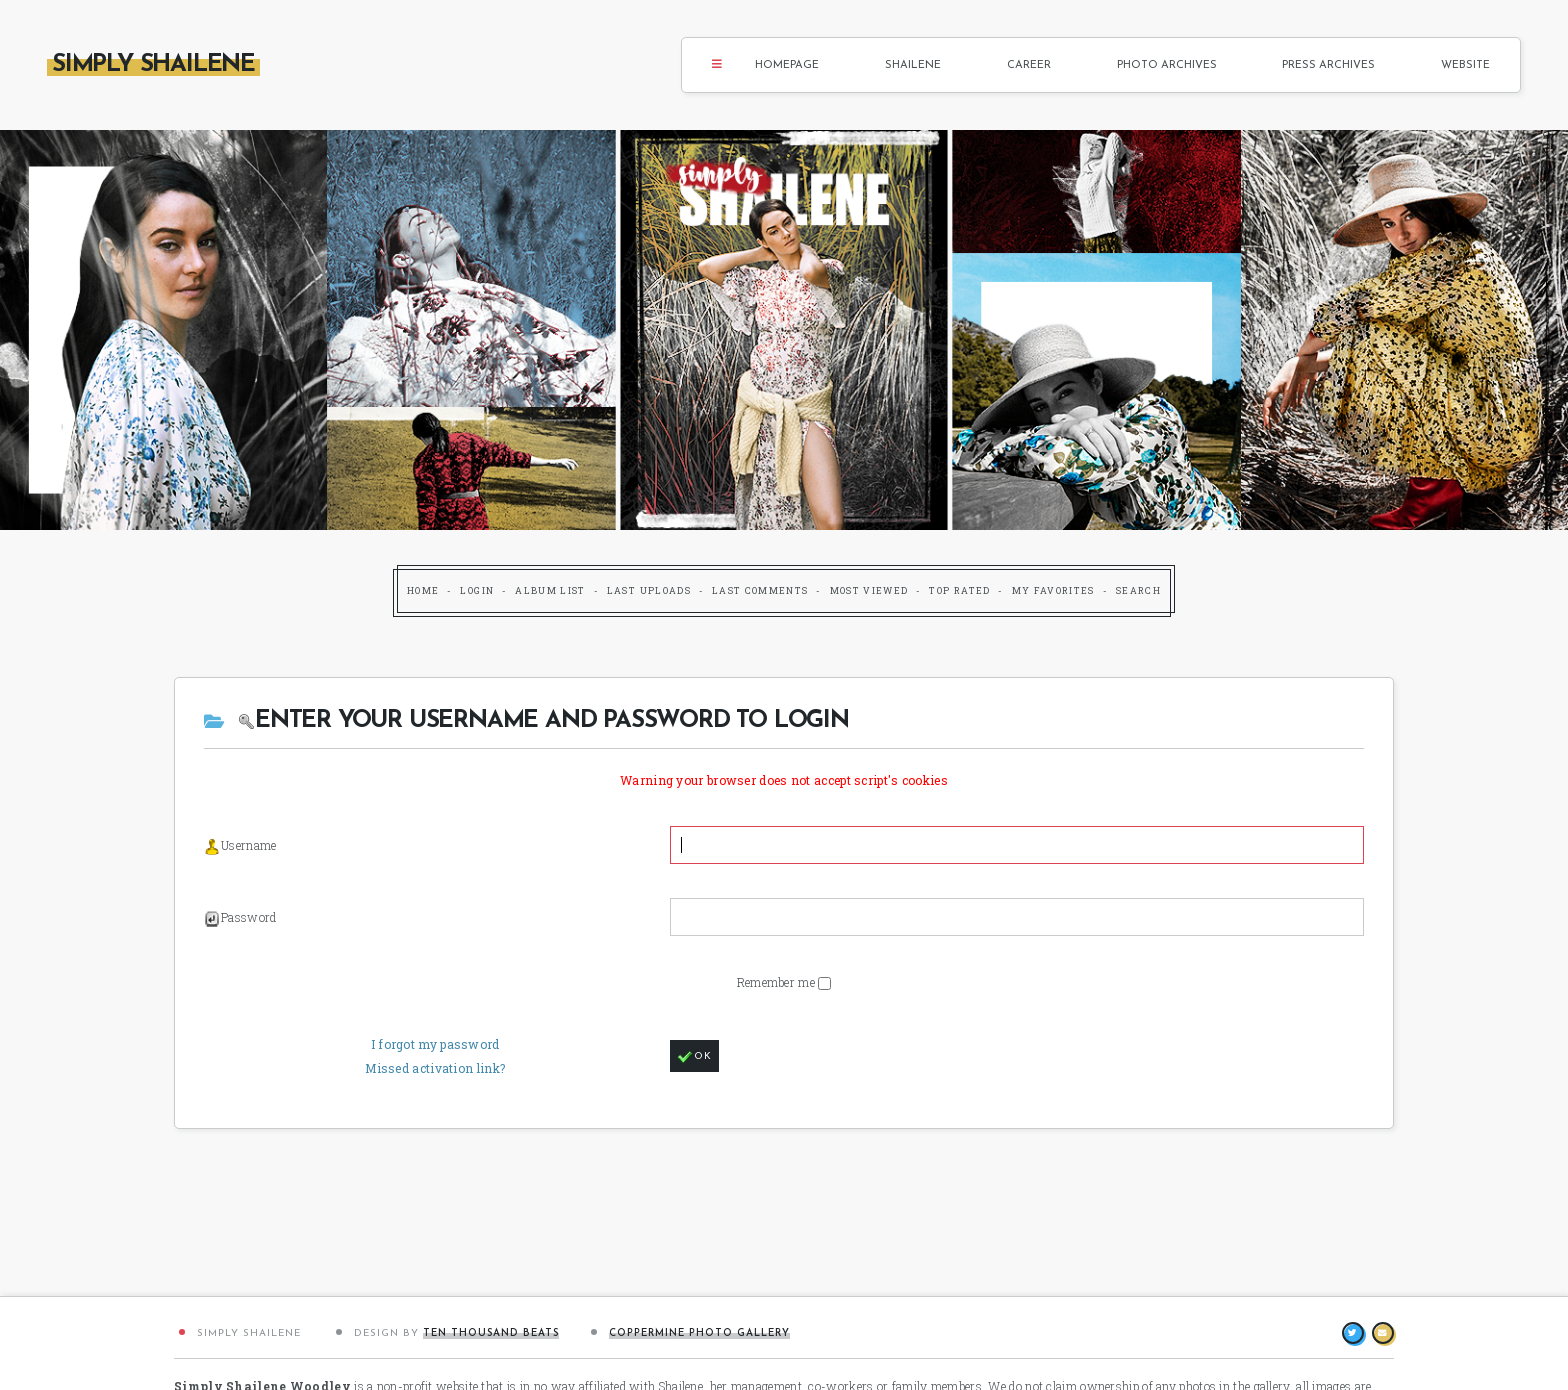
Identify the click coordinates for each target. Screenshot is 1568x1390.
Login (477, 590)
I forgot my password (435, 1044)
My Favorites (1053, 590)
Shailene (913, 65)
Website (1465, 65)
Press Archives (1328, 65)
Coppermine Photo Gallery (699, 1333)
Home (423, 590)
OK (694, 1057)
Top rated (959, 590)
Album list (550, 590)
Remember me (778, 982)
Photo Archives (1167, 65)
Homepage (787, 65)
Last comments (760, 590)
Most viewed (869, 590)
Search (1138, 590)
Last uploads (649, 590)
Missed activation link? (435, 1068)
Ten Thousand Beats (491, 1333)
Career (1029, 65)
